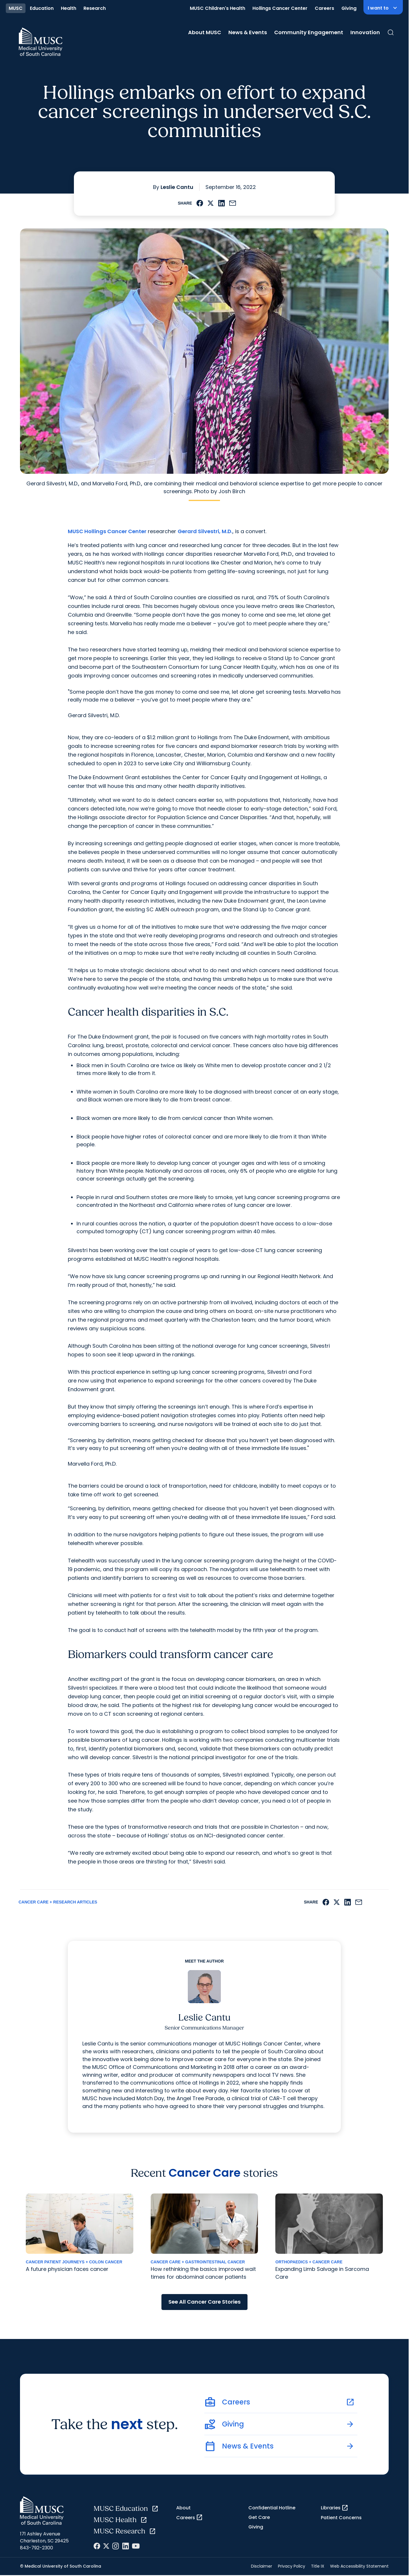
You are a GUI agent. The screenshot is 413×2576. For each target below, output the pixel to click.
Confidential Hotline (271, 2507)
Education (42, 8)
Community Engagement (308, 32)
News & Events (247, 32)
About (183, 2507)
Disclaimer (261, 2566)
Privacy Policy (291, 2566)
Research (94, 8)
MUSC (16, 8)
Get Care (259, 2517)
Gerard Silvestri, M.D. (205, 531)
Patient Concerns (341, 2517)
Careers (324, 8)
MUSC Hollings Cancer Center (107, 531)
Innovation (365, 32)
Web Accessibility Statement (359, 2566)
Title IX (317, 2566)
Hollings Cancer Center (280, 8)
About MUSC (204, 32)
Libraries (334, 2508)
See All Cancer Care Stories (204, 2301)
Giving (348, 8)
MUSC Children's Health (217, 8)
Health (68, 8)
